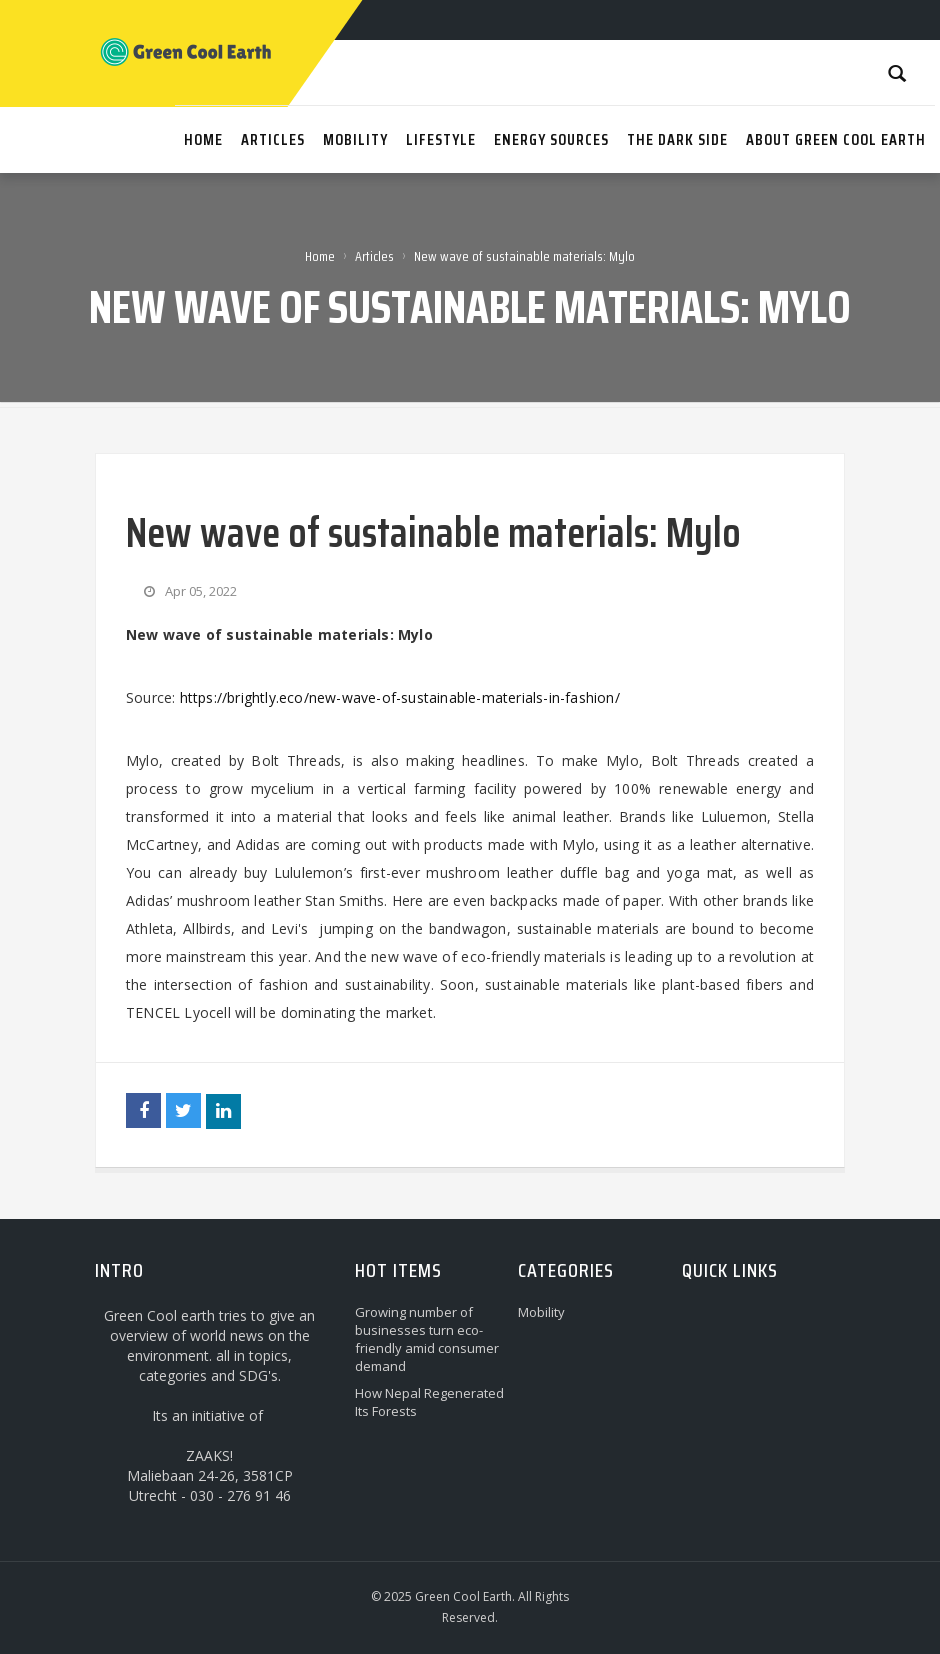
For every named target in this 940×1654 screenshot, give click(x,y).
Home (320, 256)
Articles (374, 256)
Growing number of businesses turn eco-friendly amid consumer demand (427, 1339)
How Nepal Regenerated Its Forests (429, 1402)
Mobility (541, 1312)
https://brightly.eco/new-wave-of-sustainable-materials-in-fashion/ (400, 697)
